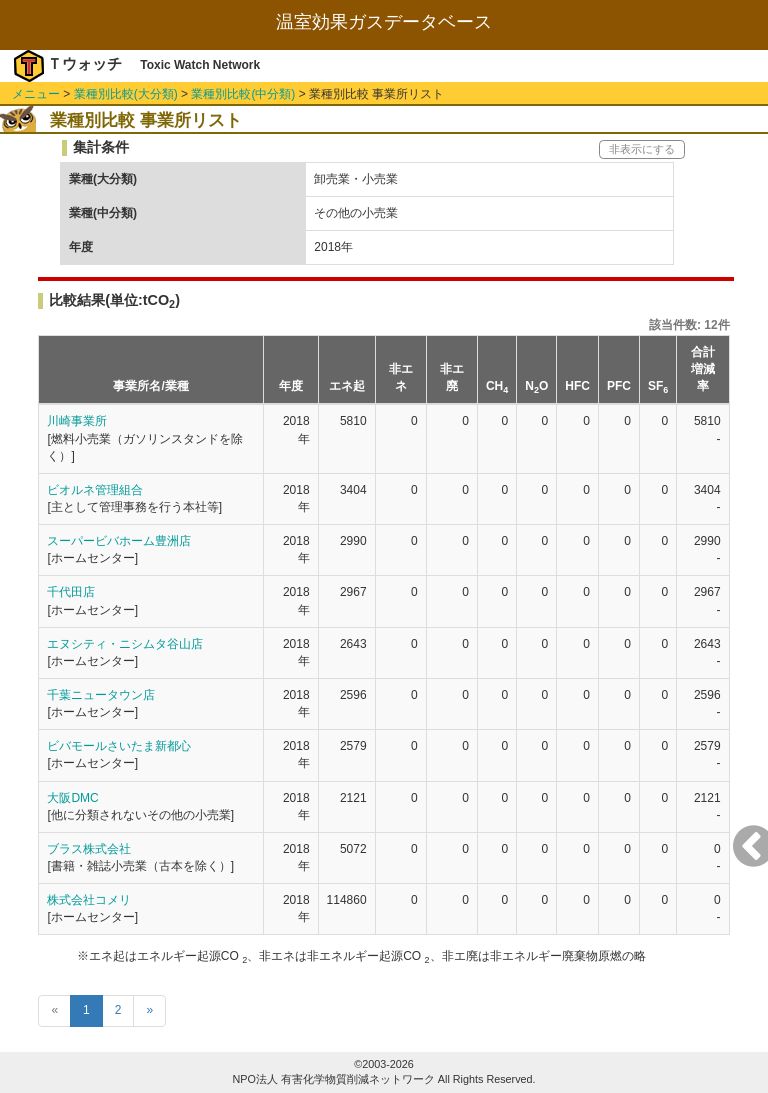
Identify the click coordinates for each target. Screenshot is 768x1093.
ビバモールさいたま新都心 (119, 746)
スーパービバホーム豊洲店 (119, 541)
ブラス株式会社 (89, 849)
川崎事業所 (77, 421)
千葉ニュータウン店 (101, 695)
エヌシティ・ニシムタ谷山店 (125, 644)
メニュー (36, 94)
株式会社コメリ (89, 900)
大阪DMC (72, 798)
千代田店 (71, 592)
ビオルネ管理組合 (95, 490)
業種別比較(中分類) (243, 94)
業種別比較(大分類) (126, 94)
